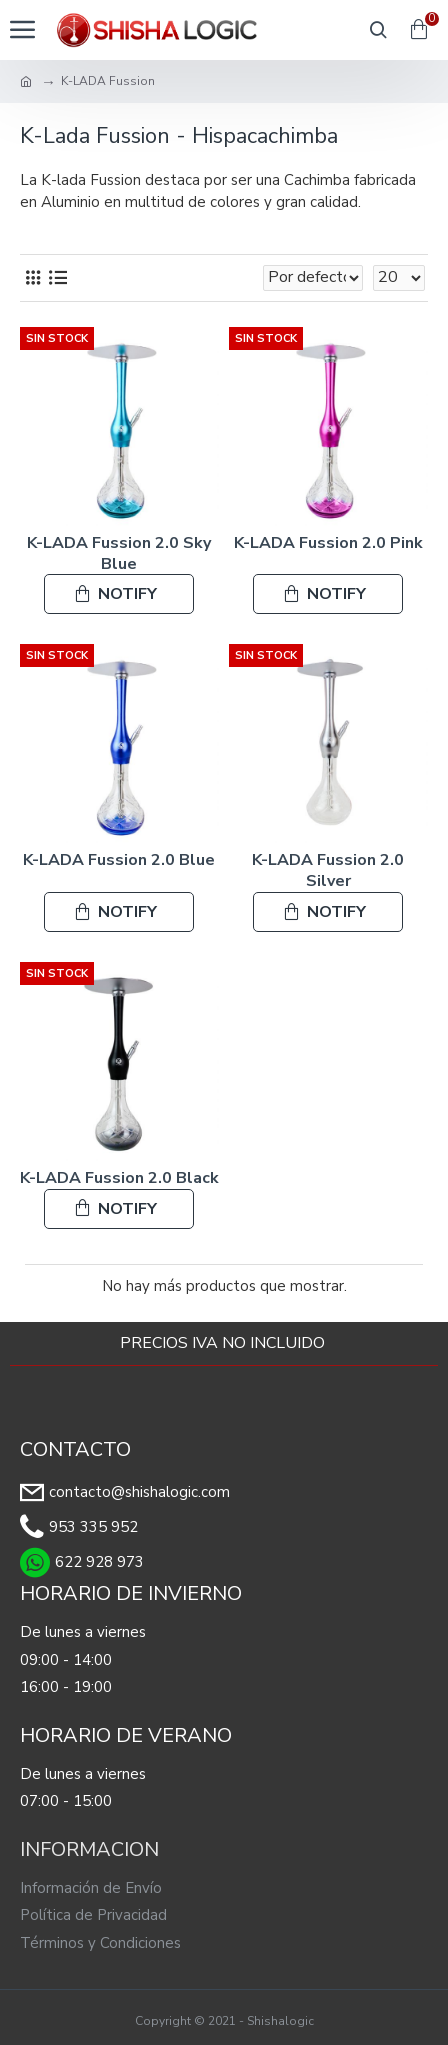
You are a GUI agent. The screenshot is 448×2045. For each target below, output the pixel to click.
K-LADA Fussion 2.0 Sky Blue (119, 554)
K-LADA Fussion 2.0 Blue (119, 860)
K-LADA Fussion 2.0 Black (119, 1178)
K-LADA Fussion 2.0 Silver (328, 871)
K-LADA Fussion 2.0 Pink (328, 543)
